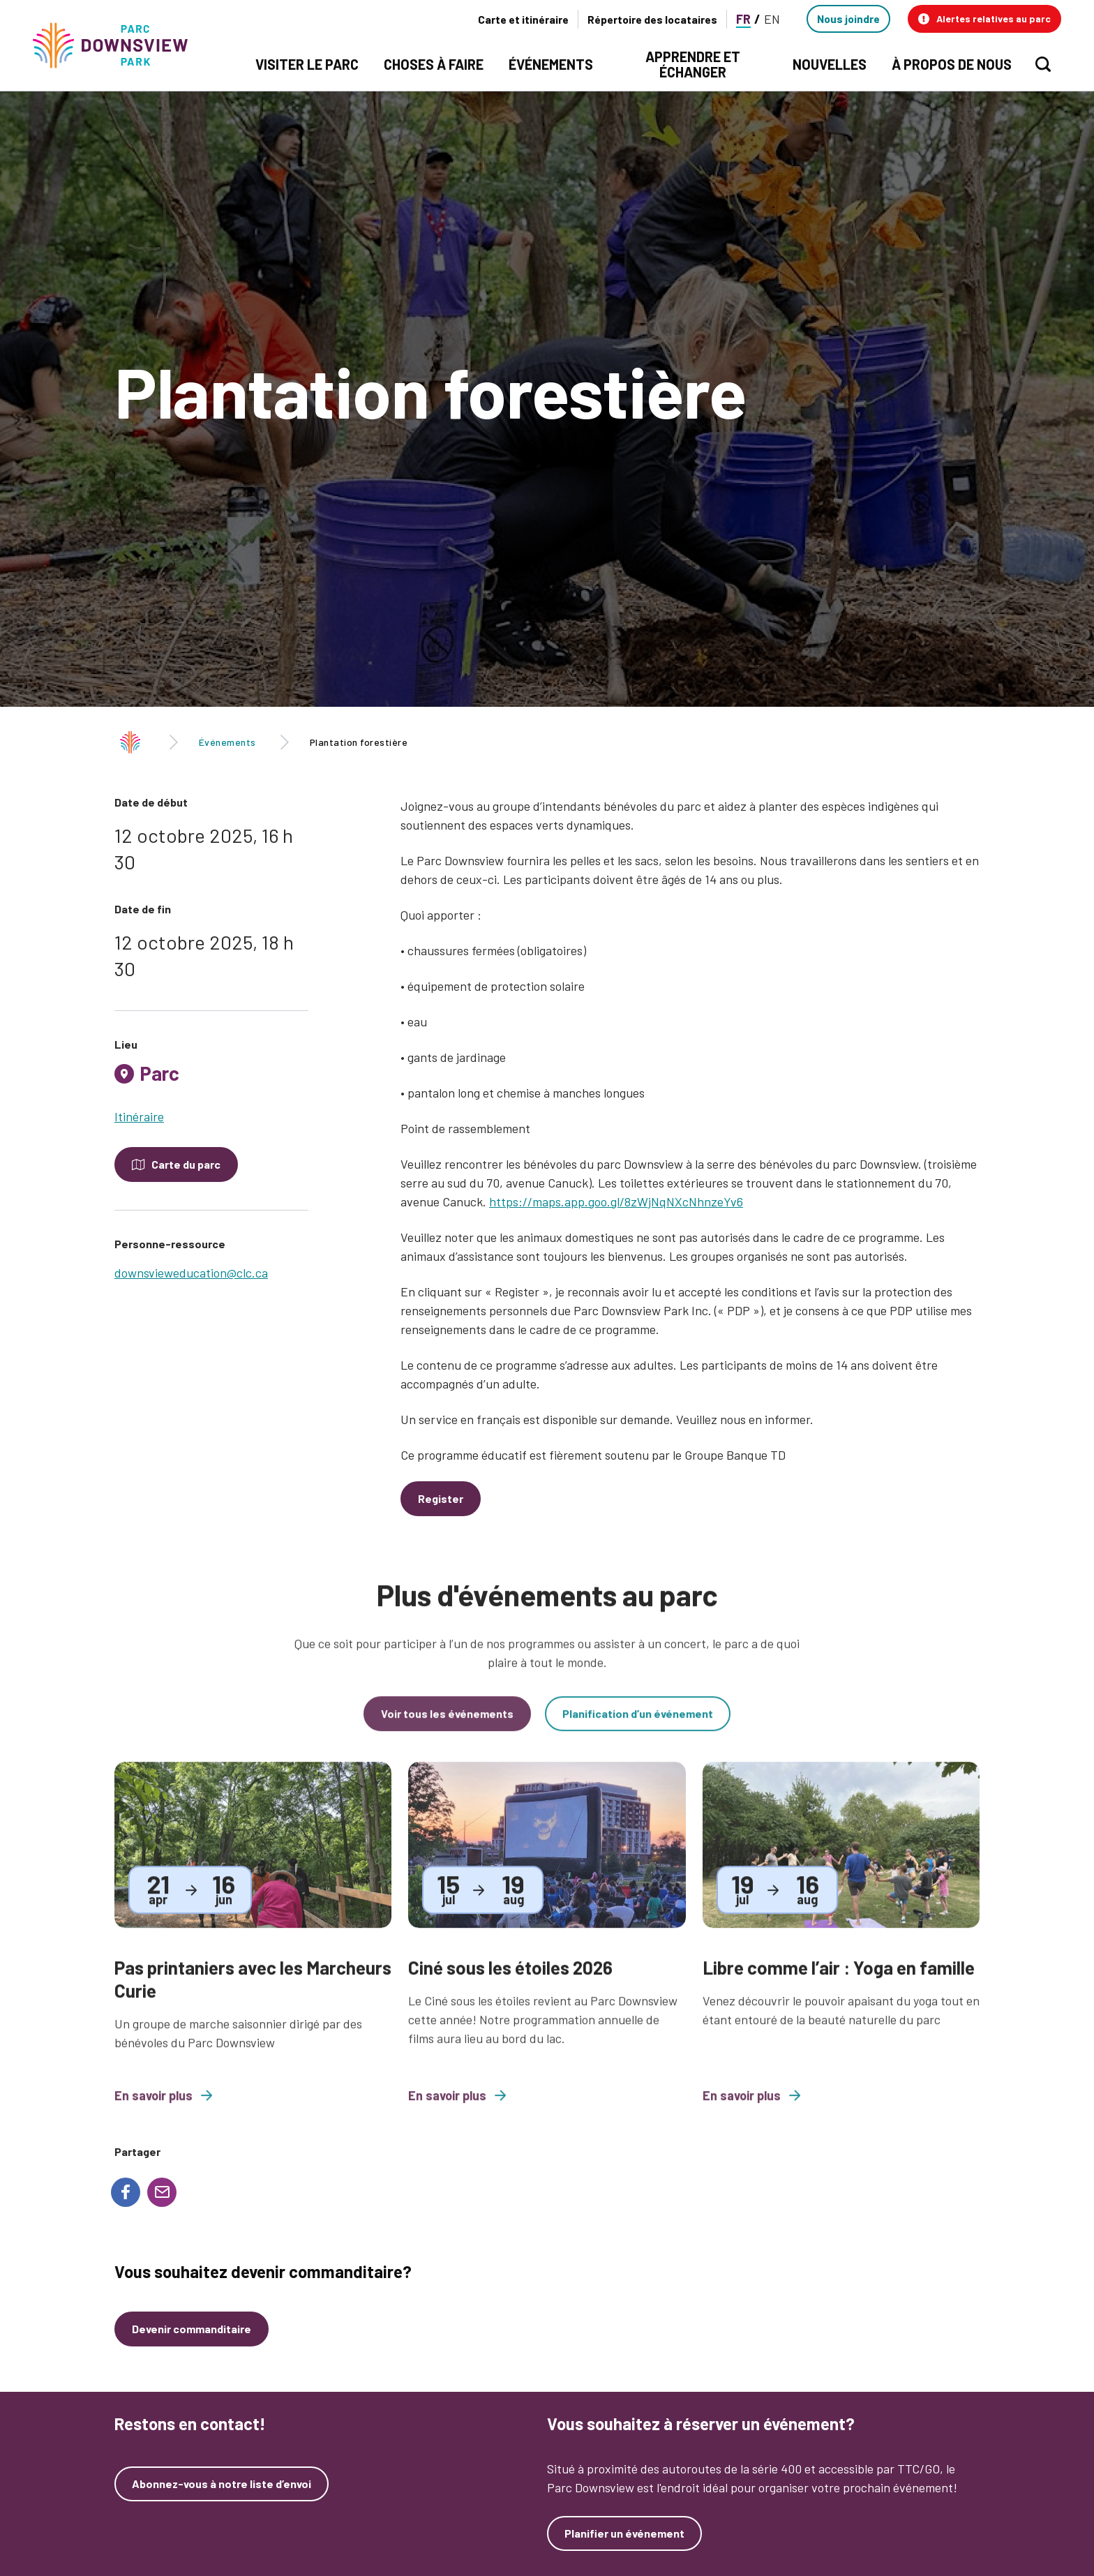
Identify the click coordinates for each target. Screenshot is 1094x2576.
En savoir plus (163, 2110)
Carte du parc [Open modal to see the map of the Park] (185, 1164)
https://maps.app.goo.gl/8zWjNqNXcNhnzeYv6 (616, 1201)
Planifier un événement (624, 2533)
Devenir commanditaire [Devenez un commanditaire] (191, 2328)
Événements (227, 742)
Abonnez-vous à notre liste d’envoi (221, 2483)
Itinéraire (139, 1116)
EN (772, 19)
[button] (984, 19)
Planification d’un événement (637, 1728)
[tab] (211, 1078)
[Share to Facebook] (125, 2192)
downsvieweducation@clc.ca (191, 1272)
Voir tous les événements (447, 1728)
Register (440, 1498)
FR (743, 19)
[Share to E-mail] (162, 2192)
